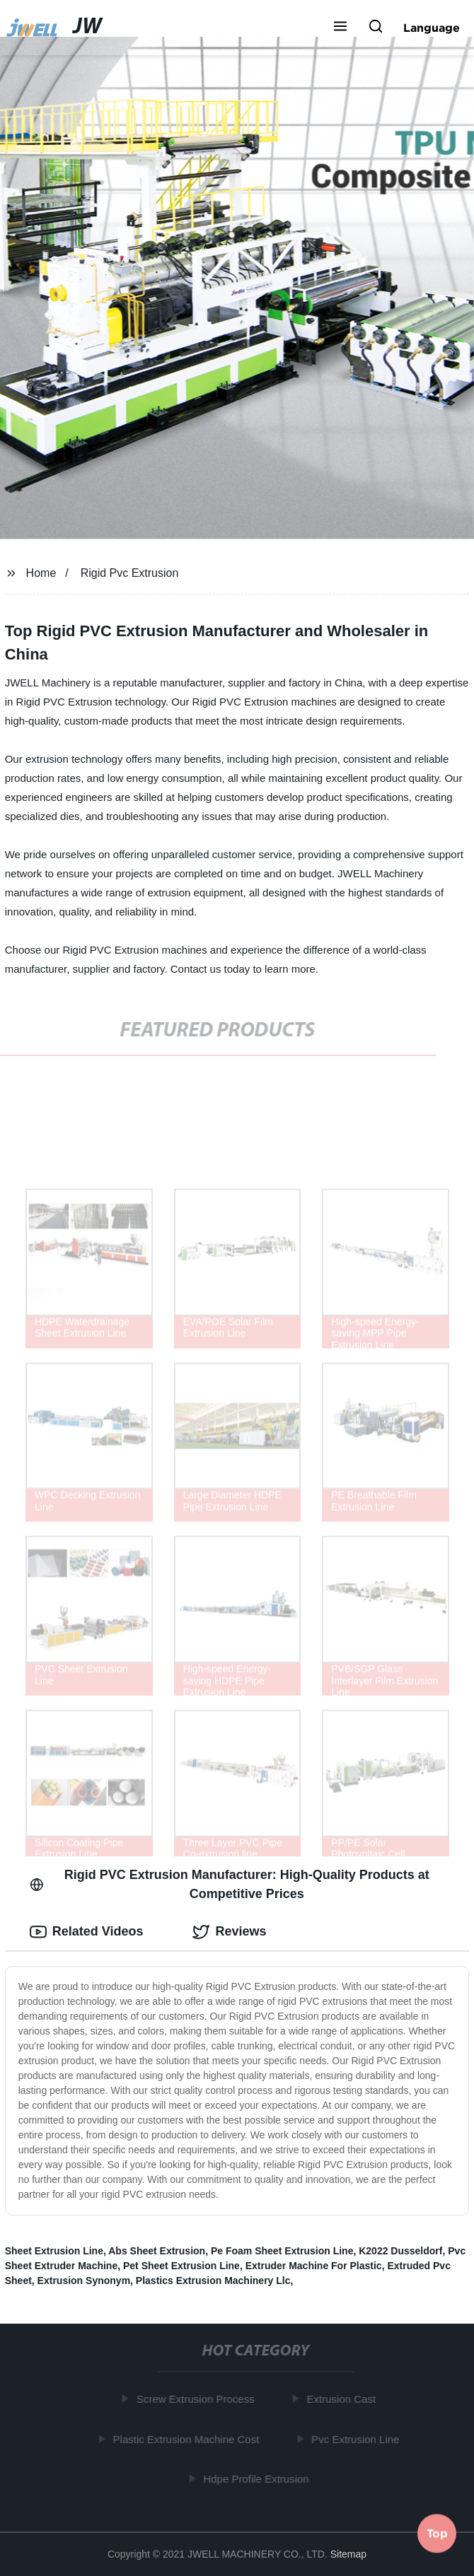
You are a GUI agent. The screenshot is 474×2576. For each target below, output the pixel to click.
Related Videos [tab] (87, 1932)
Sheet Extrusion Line (54, 2250)
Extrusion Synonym (83, 2280)
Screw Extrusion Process (198, 2399)
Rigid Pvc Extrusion (130, 573)
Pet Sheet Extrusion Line (181, 2265)
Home (41, 573)
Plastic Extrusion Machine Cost (188, 2439)
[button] (340, 27)
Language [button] (431, 27)
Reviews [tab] (229, 1932)
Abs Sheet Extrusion (156, 2250)
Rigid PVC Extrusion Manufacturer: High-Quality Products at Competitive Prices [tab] (229, 1884)
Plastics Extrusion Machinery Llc (213, 2280)
